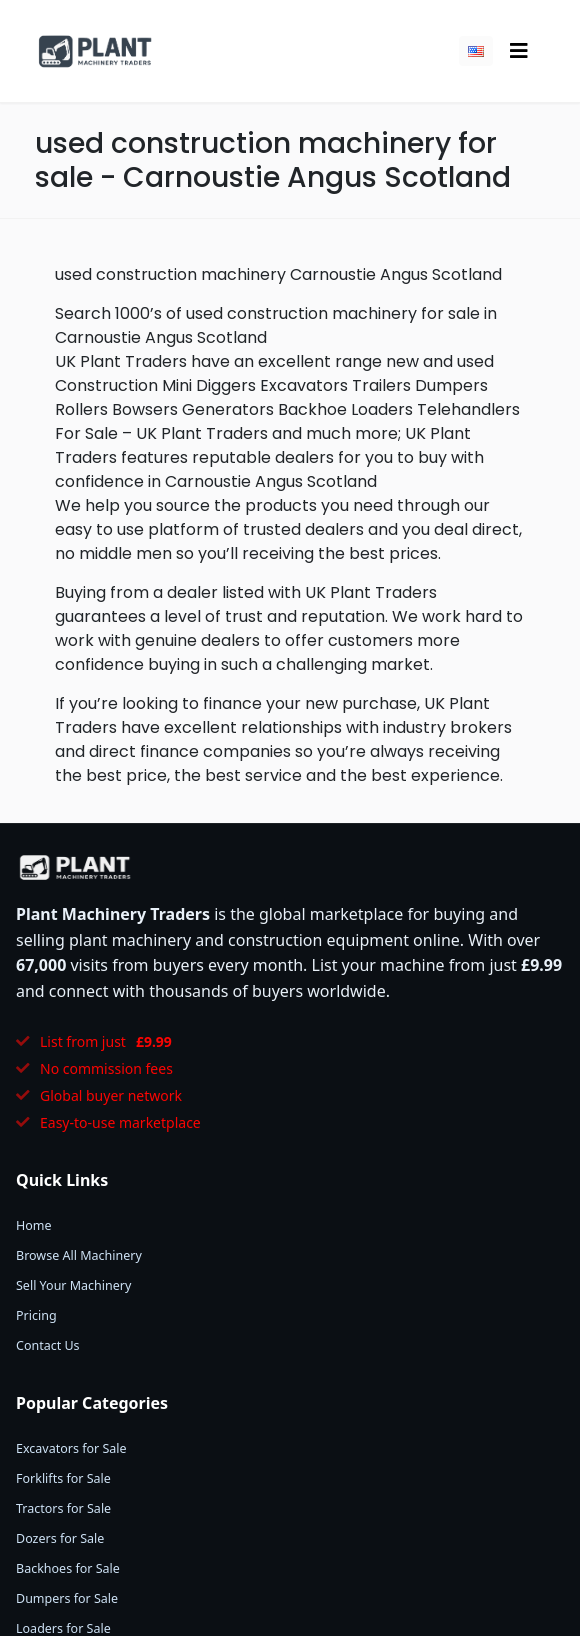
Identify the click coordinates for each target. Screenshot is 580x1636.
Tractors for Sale (63, 1508)
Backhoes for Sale (68, 1568)
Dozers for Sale (60, 1538)
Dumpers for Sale (67, 1598)
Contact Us (48, 1345)
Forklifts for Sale (63, 1478)
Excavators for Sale (71, 1448)
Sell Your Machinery (73, 1285)
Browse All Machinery (79, 1255)
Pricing (36, 1315)
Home (34, 1225)
